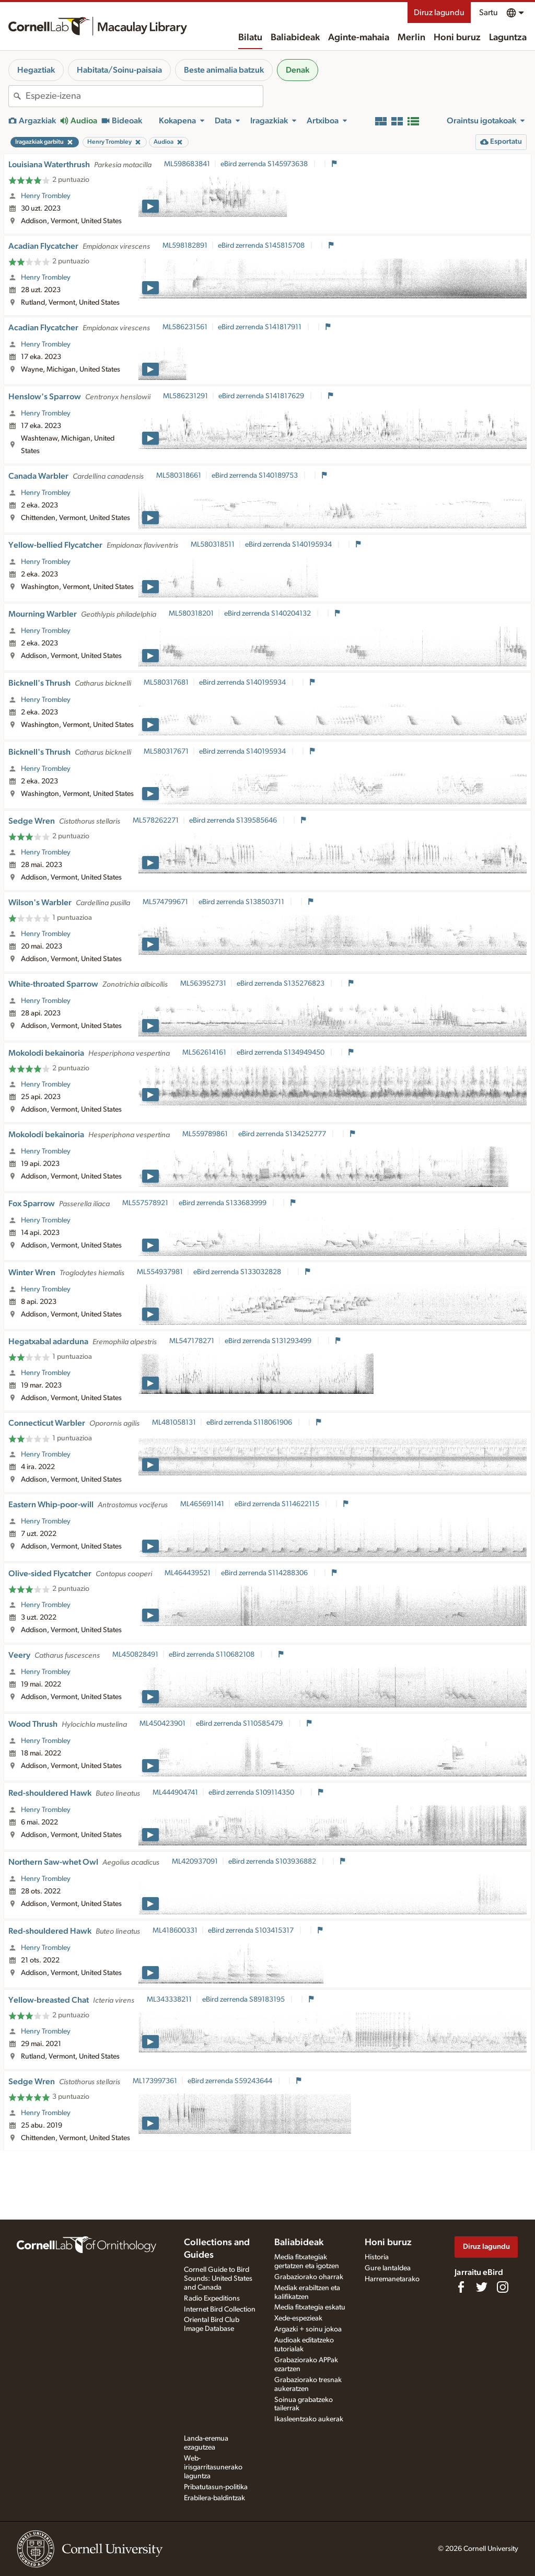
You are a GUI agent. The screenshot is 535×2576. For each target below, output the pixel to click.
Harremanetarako (392, 2279)
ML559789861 (205, 1134)
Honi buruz (457, 37)
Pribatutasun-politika (216, 2487)
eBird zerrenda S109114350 (252, 1792)
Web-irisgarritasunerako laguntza (213, 2467)
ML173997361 (155, 2081)
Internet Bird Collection (219, 2309)
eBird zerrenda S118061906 (250, 1422)
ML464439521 (188, 1573)
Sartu (488, 12)
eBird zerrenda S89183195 (244, 1999)
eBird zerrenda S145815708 (262, 245)
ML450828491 (135, 1654)
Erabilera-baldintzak (214, 2498)
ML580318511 (213, 544)
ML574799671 (165, 902)
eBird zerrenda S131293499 (269, 1341)
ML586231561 (184, 327)
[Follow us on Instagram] (502, 2287)
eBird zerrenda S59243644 (231, 2081)
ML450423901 (162, 1723)
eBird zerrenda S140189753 (255, 475)
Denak (297, 70)
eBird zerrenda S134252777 (283, 1134)
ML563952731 (203, 983)
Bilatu (250, 37)
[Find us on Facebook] (461, 2287)
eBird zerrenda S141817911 (260, 327)
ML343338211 (169, 1999)
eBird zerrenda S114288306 (265, 1573)
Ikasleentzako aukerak (308, 2419)
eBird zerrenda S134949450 (281, 1052)
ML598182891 (184, 245)
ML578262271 (156, 820)
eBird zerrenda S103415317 (251, 1930)
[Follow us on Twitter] (481, 2287)
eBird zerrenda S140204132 (268, 613)
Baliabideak (295, 37)
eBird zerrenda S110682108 (212, 1654)
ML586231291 (185, 396)
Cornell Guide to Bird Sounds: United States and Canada (218, 2278)
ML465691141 (202, 1504)
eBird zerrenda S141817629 (262, 396)
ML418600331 (175, 1930)
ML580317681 (166, 682)
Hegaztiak (36, 70)
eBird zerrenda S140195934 (289, 544)
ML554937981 (160, 1272)
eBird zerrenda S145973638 (264, 164)
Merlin (411, 37)
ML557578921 (145, 1203)
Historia (377, 2257)
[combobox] (144, 96)
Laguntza (508, 37)
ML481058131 (174, 1422)
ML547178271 (191, 1341)
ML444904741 (175, 1792)
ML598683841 (187, 164)
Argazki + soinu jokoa (308, 2329)
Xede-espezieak (298, 2318)
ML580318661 (178, 475)
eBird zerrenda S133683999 (223, 1203)
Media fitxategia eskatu (309, 2307)
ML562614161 (204, 1052)
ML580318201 (191, 613)
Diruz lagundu (439, 12)
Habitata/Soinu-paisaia (119, 70)
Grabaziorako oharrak (308, 2277)
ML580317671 (166, 751)
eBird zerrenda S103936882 (273, 1861)
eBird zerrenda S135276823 (281, 983)
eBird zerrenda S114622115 (278, 1504)
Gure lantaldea (388, 2268)
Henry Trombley (46, 196)
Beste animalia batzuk (224, 70)
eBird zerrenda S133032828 (238, 1272)
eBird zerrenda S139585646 (233, 820)
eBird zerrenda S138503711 (242, 902)
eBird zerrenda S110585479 (240, 1723)
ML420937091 (195, 1861)
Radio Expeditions (212, 2298)
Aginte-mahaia (358, 37)
